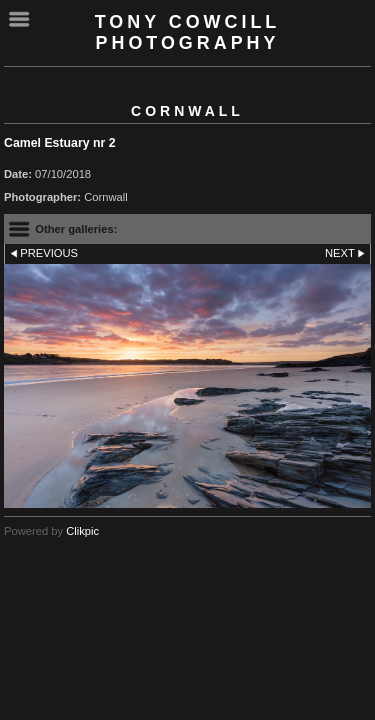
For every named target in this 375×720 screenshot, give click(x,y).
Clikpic (82, 531)
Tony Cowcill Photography (188, 32)
